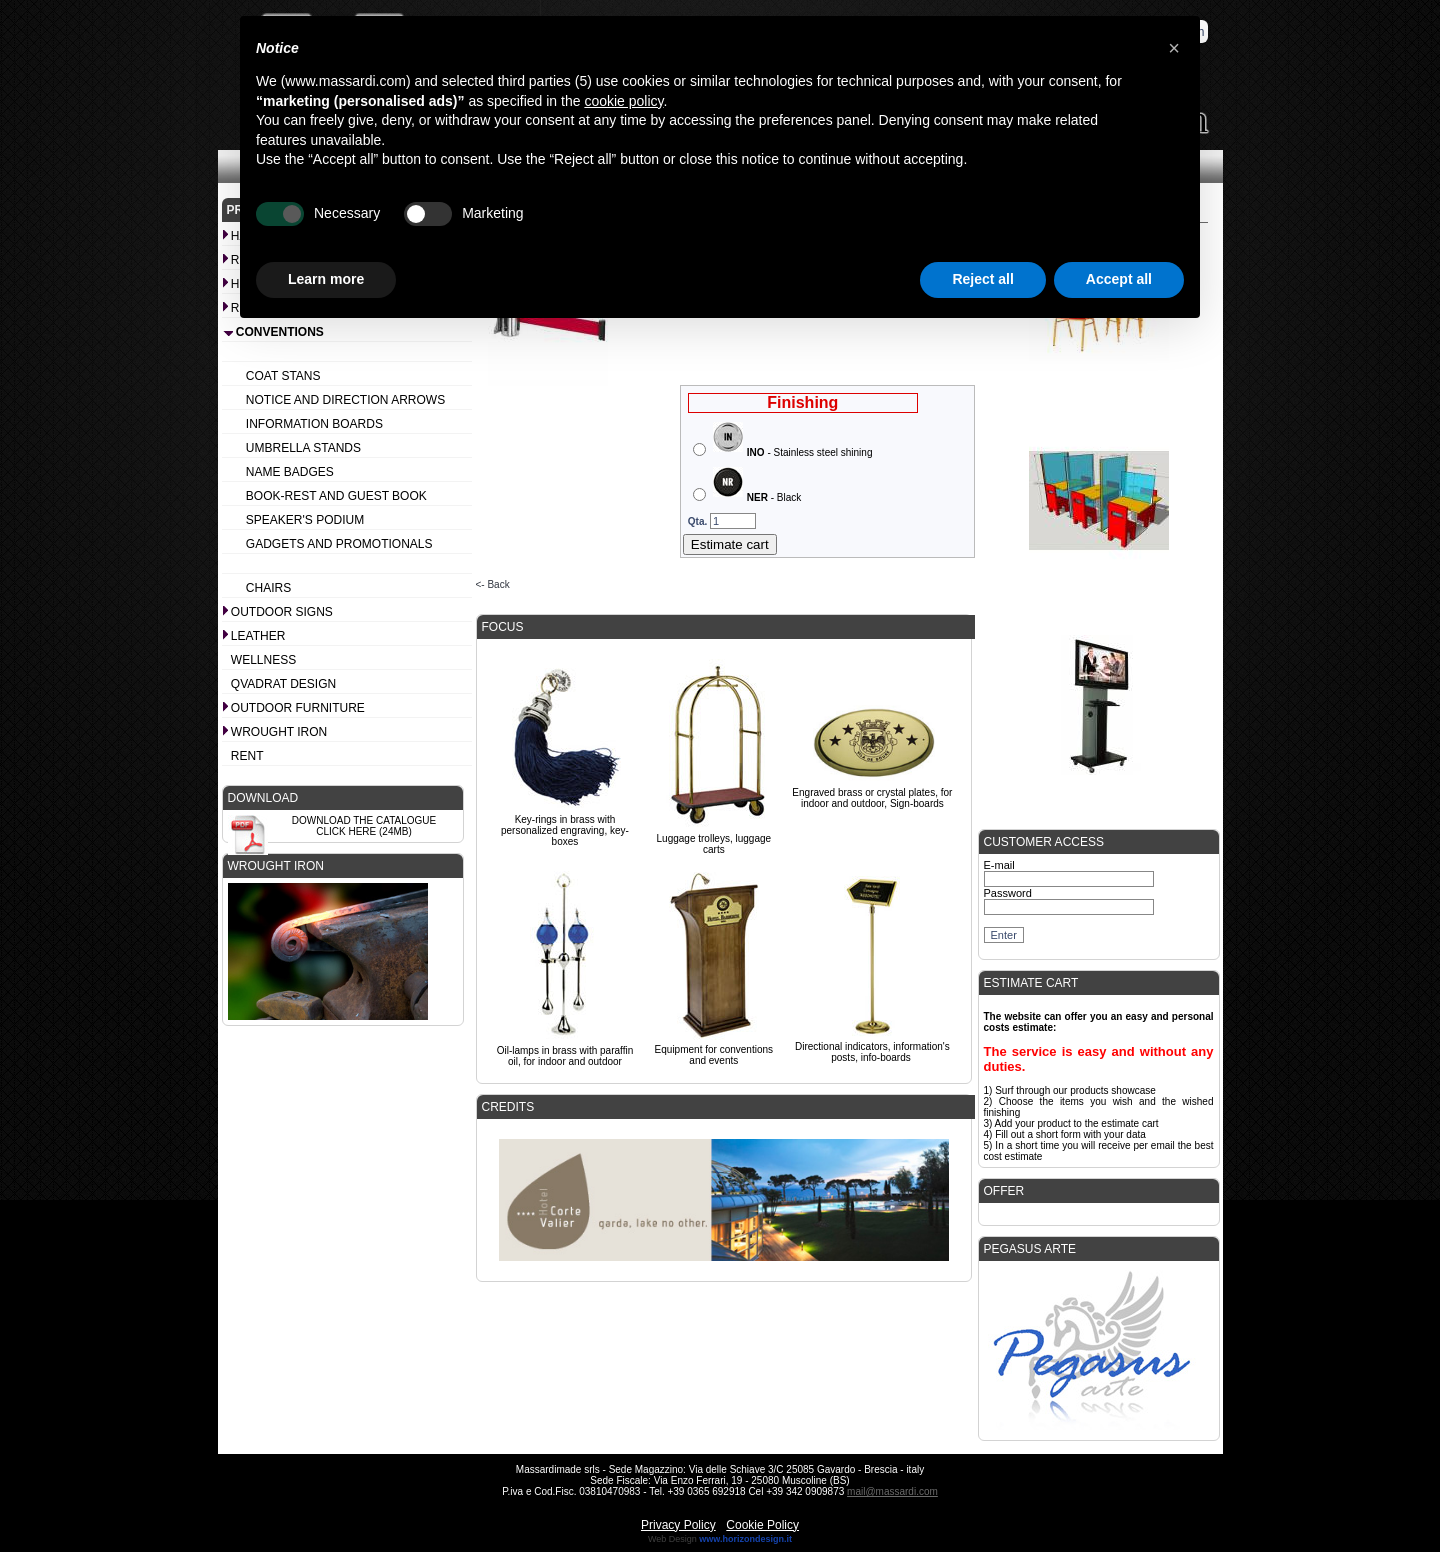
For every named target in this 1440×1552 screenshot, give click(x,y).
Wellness (263, 660)
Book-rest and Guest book (336, 496)
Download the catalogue (364, 820)
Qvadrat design (283, 684)
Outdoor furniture (298, 708)
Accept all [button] (1119, 279)
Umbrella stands (303, 448)
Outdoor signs (282, 612)
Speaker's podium (305, 520)
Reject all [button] (982, 279)
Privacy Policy (678, 1525)
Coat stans (283, 376)
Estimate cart (730, 544)
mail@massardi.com (892, 1491)
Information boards (314, 424)
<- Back (493, 584)
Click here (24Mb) (364, 831)
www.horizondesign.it (745, 1539)
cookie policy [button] (623, 101)
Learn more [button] (326, 279)
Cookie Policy (762, 1525)
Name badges (290, 472)
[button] (1174, 48)
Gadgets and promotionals (339, 544)
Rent (247, 756)
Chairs (268, 588)
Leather (258, 636)
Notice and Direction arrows (345, 400)
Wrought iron (279, 732)
